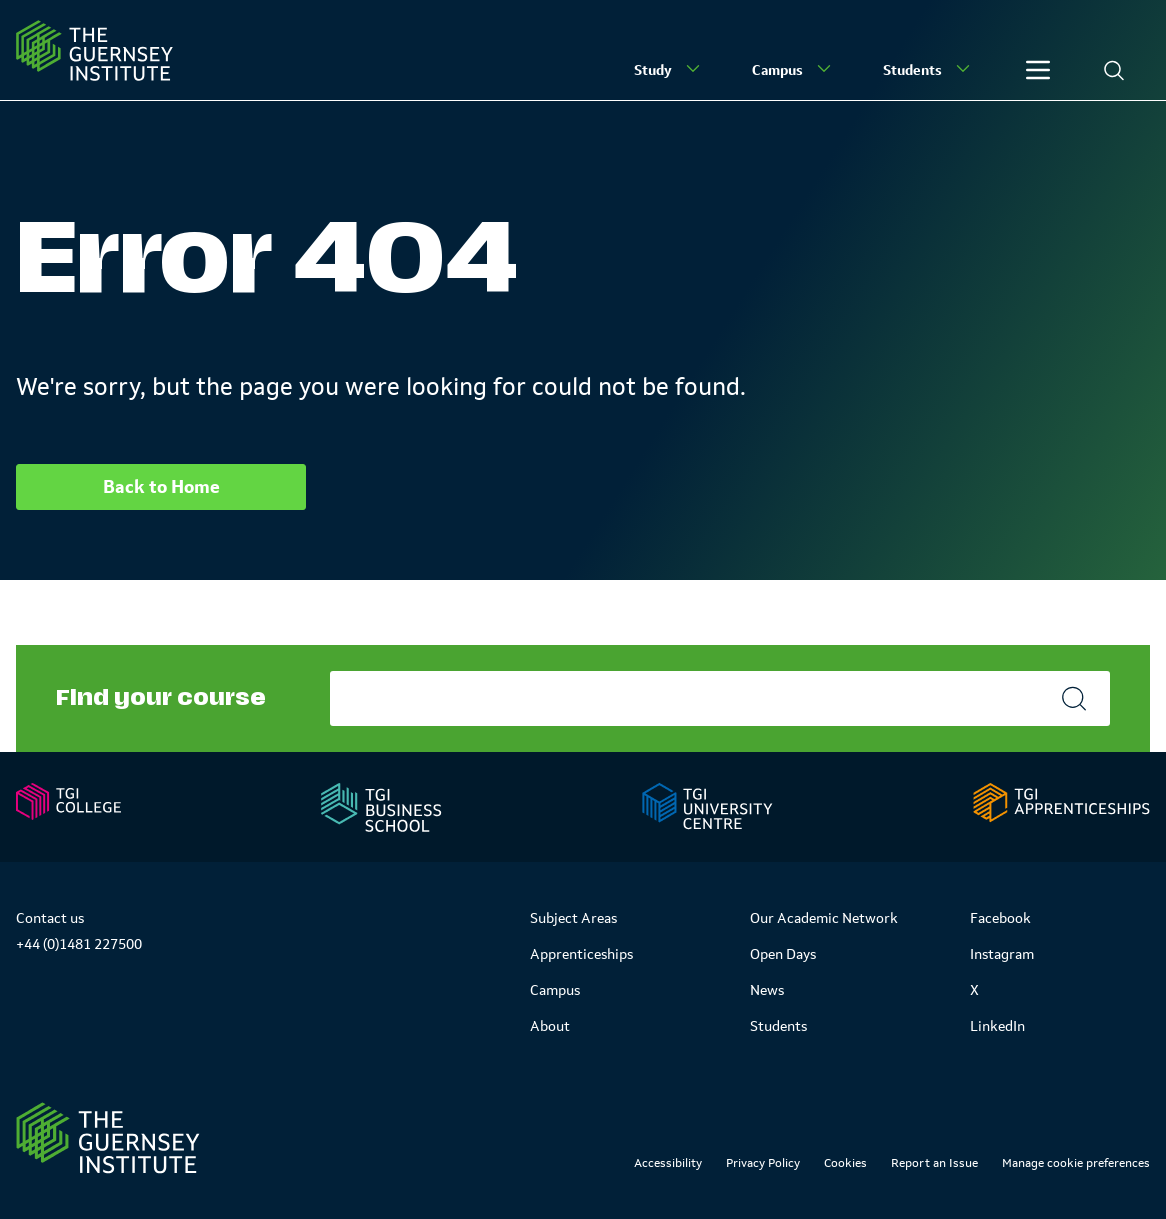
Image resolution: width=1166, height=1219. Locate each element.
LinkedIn (997, 1026)
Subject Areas (573, 918)
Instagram (1002, 954)
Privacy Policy (763, 1163)
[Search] (1114, 70)
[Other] (1038, 70)
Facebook (1000, 918)
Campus (793, 69)
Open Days (783, 954)
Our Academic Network (824, 918)
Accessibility (668, 1163)
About (550, 1026)
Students (928, 69)
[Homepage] (94, 50)
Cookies (845, 1163)
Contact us (50, 918)
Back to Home (161, 487)
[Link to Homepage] (108, 1138)
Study (669, 69)
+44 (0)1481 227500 (79, 944)
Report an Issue (934, 1163)
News (767, 990)
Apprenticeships (581, 954)
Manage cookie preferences (1076, 1163)
